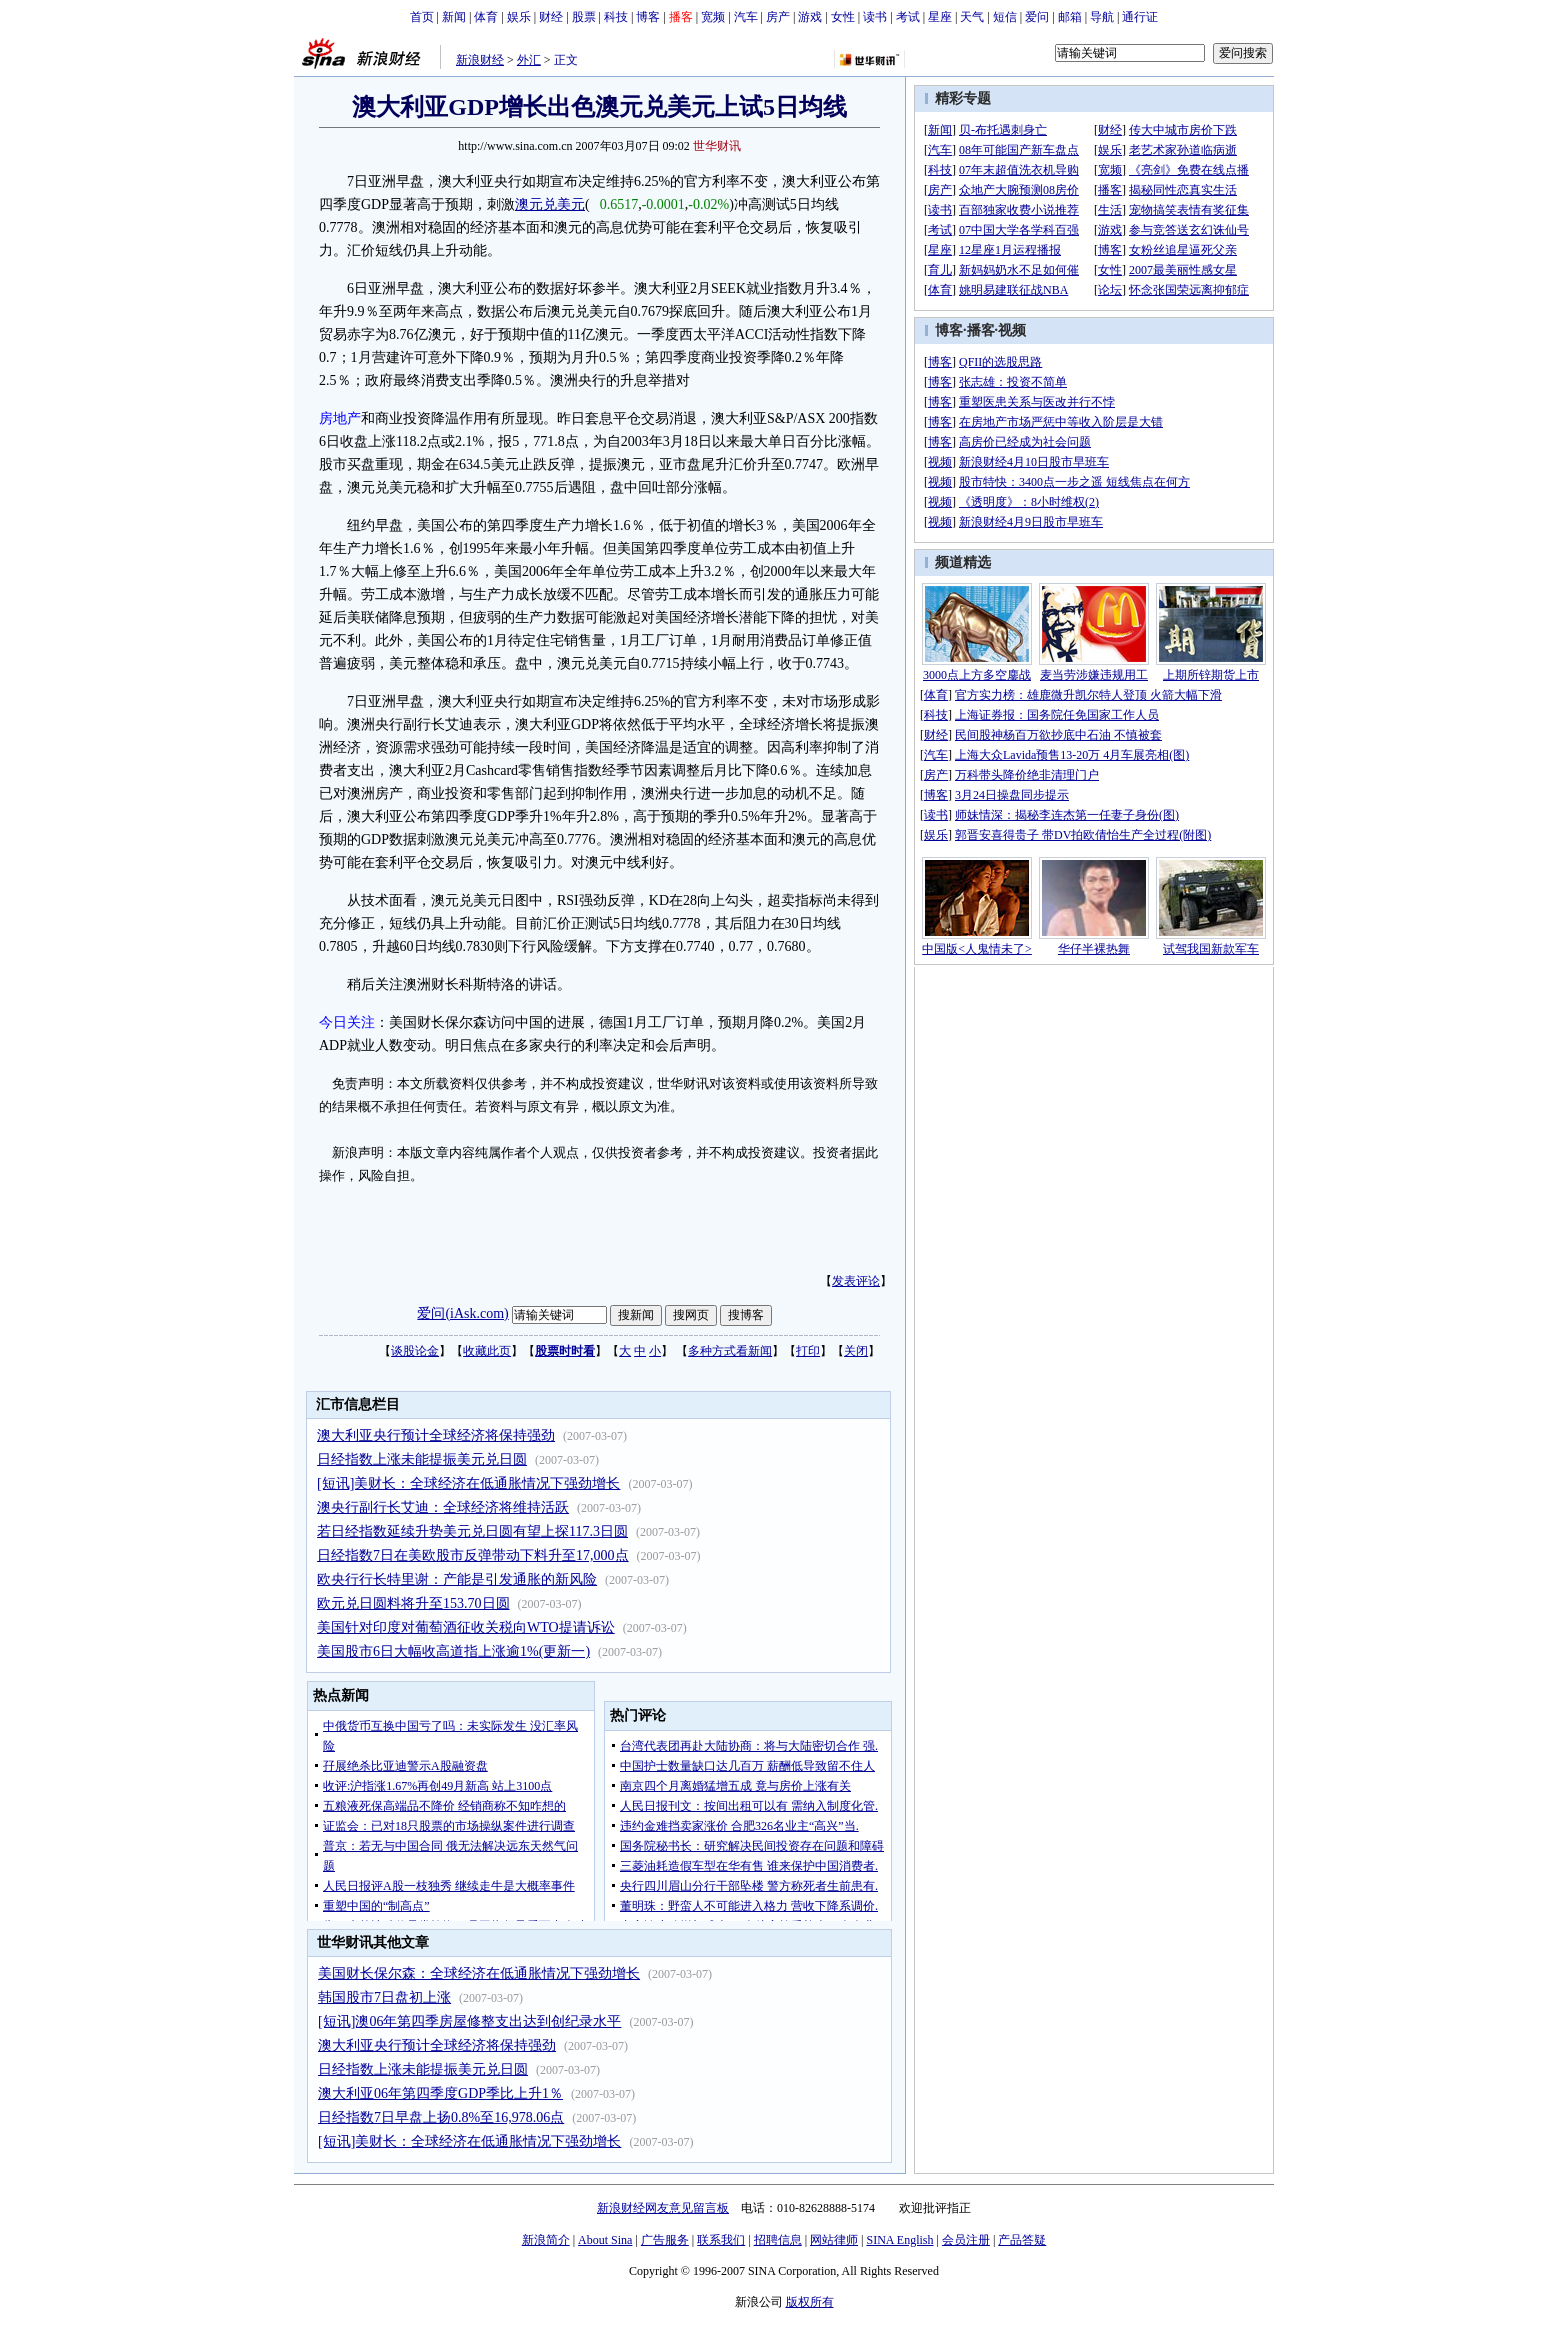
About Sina (605, 2240)
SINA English (899, 2240)
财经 (551, 17)
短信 (1005, 17)
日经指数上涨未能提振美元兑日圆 (422, 1459)
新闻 (454, 17)
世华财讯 (717, 146)
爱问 (1037, 17)
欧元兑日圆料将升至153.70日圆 (413, 1603)
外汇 (529, 60)
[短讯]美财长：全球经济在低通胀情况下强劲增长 (468, 1483)
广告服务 (665, 2240)
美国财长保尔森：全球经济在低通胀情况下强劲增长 (479, 1973)
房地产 (340, 418)
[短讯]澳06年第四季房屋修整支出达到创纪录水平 (469, 2021)
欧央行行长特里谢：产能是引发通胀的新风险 (457, 1579)
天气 (972, 17)
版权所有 (810, 2302)
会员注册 (966, 2240)
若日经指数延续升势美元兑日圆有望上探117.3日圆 (472, 1531)
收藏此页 (487, 1351)
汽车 (746, 17)
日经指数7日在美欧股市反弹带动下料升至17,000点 (473, 1555)
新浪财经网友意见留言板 (663, 2208)
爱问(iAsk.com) (462, 1313)
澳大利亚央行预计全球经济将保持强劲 (436, 1435)
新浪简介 (546, 2240)
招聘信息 (778, 2240)
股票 (584, 17)
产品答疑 (1022, 2240)
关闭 (856, 1351)
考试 (908, 17)
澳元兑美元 (550, 204)
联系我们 (721, 2240)
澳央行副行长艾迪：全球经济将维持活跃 (443, 1507)
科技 (616, 17)
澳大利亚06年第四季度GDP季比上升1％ (440, 2093)
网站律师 (834, 2240)
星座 (940, 17)
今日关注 (347, 1022)
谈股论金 (415, 1351)
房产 (778, 17)
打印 (808, 1351)
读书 (875, 17)
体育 (486, 17)
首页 (422, 17)
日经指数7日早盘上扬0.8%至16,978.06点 (441, 2117)
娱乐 (519, 17)
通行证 (1140, 17)
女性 (843, 17)
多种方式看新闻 (730, 1351)
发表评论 (856, 1281)
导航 (1102, 17)
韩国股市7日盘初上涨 (384, 1997)
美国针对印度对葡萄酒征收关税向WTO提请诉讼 (466, 1627)
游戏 (810, 17)
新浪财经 (480, 60)
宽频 (713, 17)
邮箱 (1070, 17)
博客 (648, 17)
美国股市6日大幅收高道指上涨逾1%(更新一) (453, 1651)
